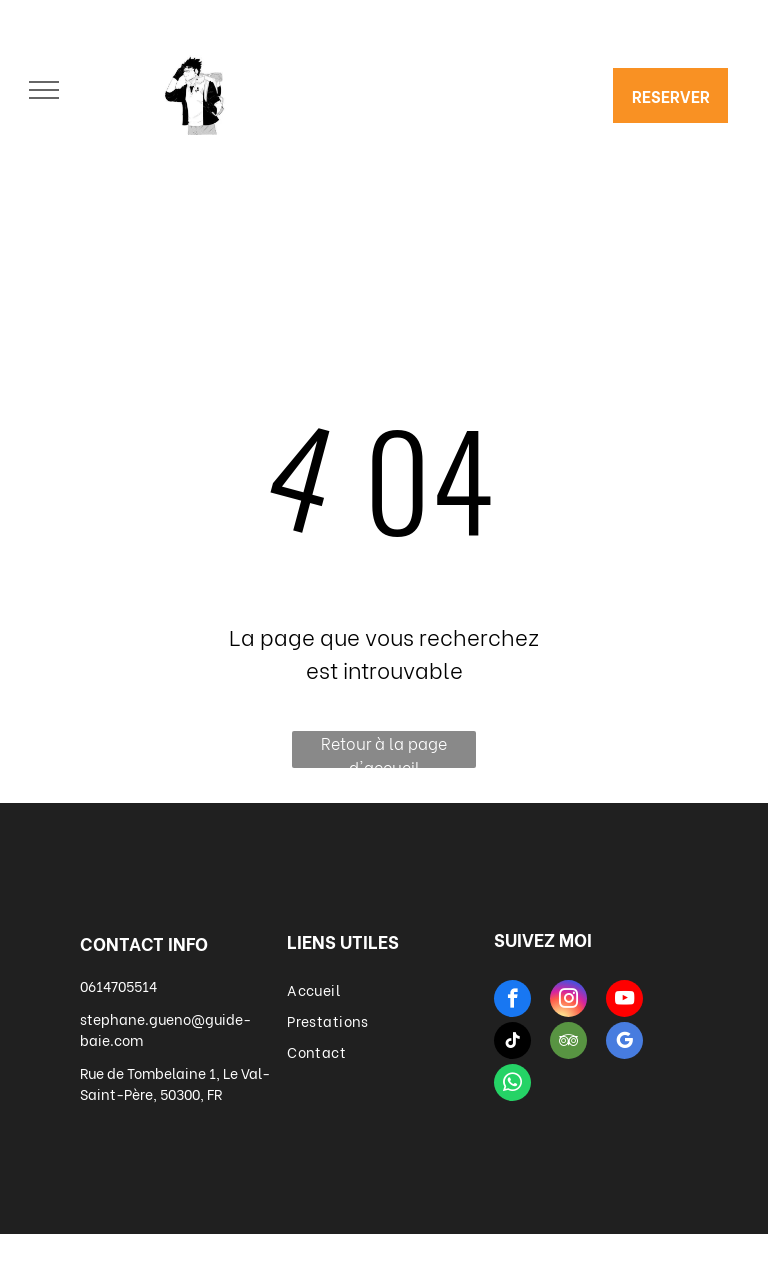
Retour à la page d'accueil (384, 749)
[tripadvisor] (568, 1043)
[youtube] (624, 1001)
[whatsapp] (512, 1085)
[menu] (44, 90)
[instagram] (568, 1001)
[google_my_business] (624, 1043)
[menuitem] (384, 989)
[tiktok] (512, 1043)
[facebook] (512, 1001)
